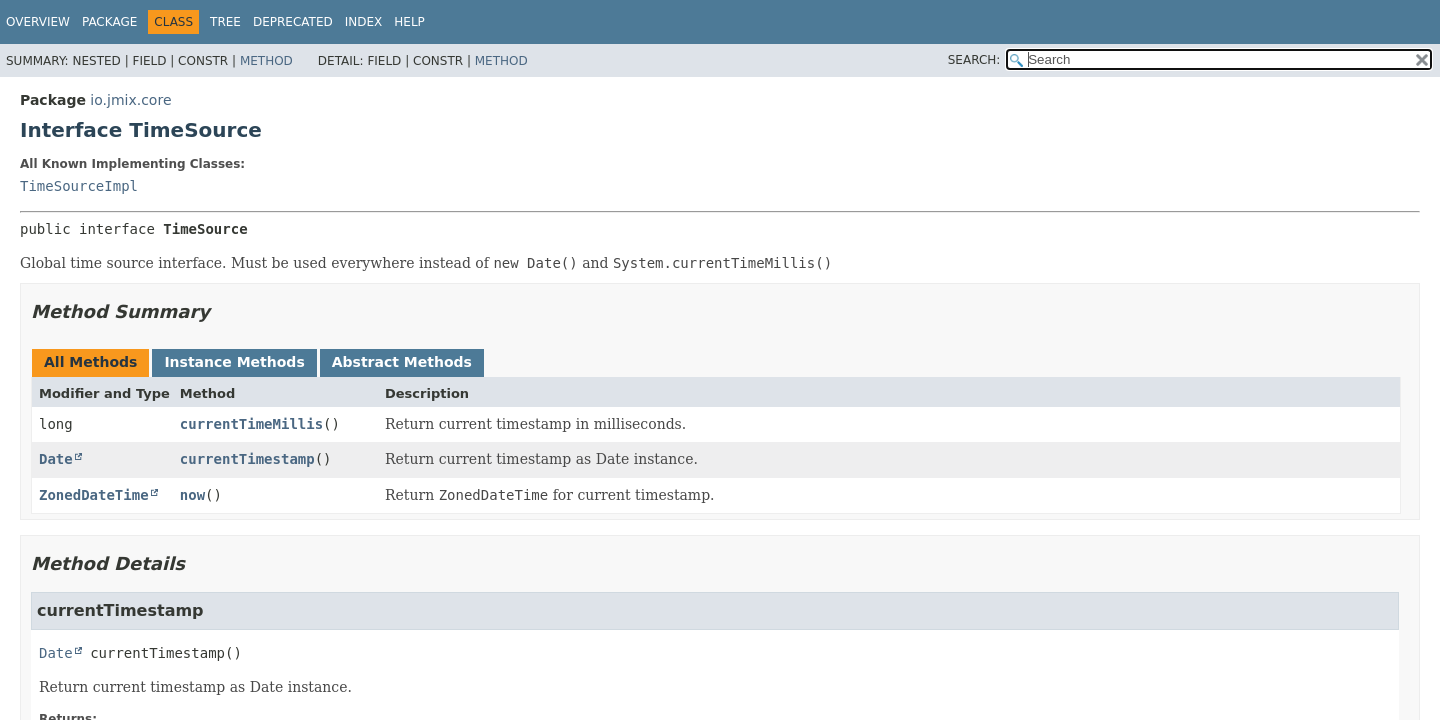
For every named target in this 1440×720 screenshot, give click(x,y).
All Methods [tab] (90, 362)
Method (266, 61)
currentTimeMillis (251, 424)
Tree (225, 22)
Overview (38, 22)
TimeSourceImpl (79, 186)
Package (109, 22)
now (192, 495)
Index (364, 22)
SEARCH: (974, 60)
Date (56, 459)
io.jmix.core (130, 100)
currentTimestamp (247, 459)
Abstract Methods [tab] (402, 362)
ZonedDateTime (94, 495)
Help (409, 22)
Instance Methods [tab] (234, 362)
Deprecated (293, 22)
